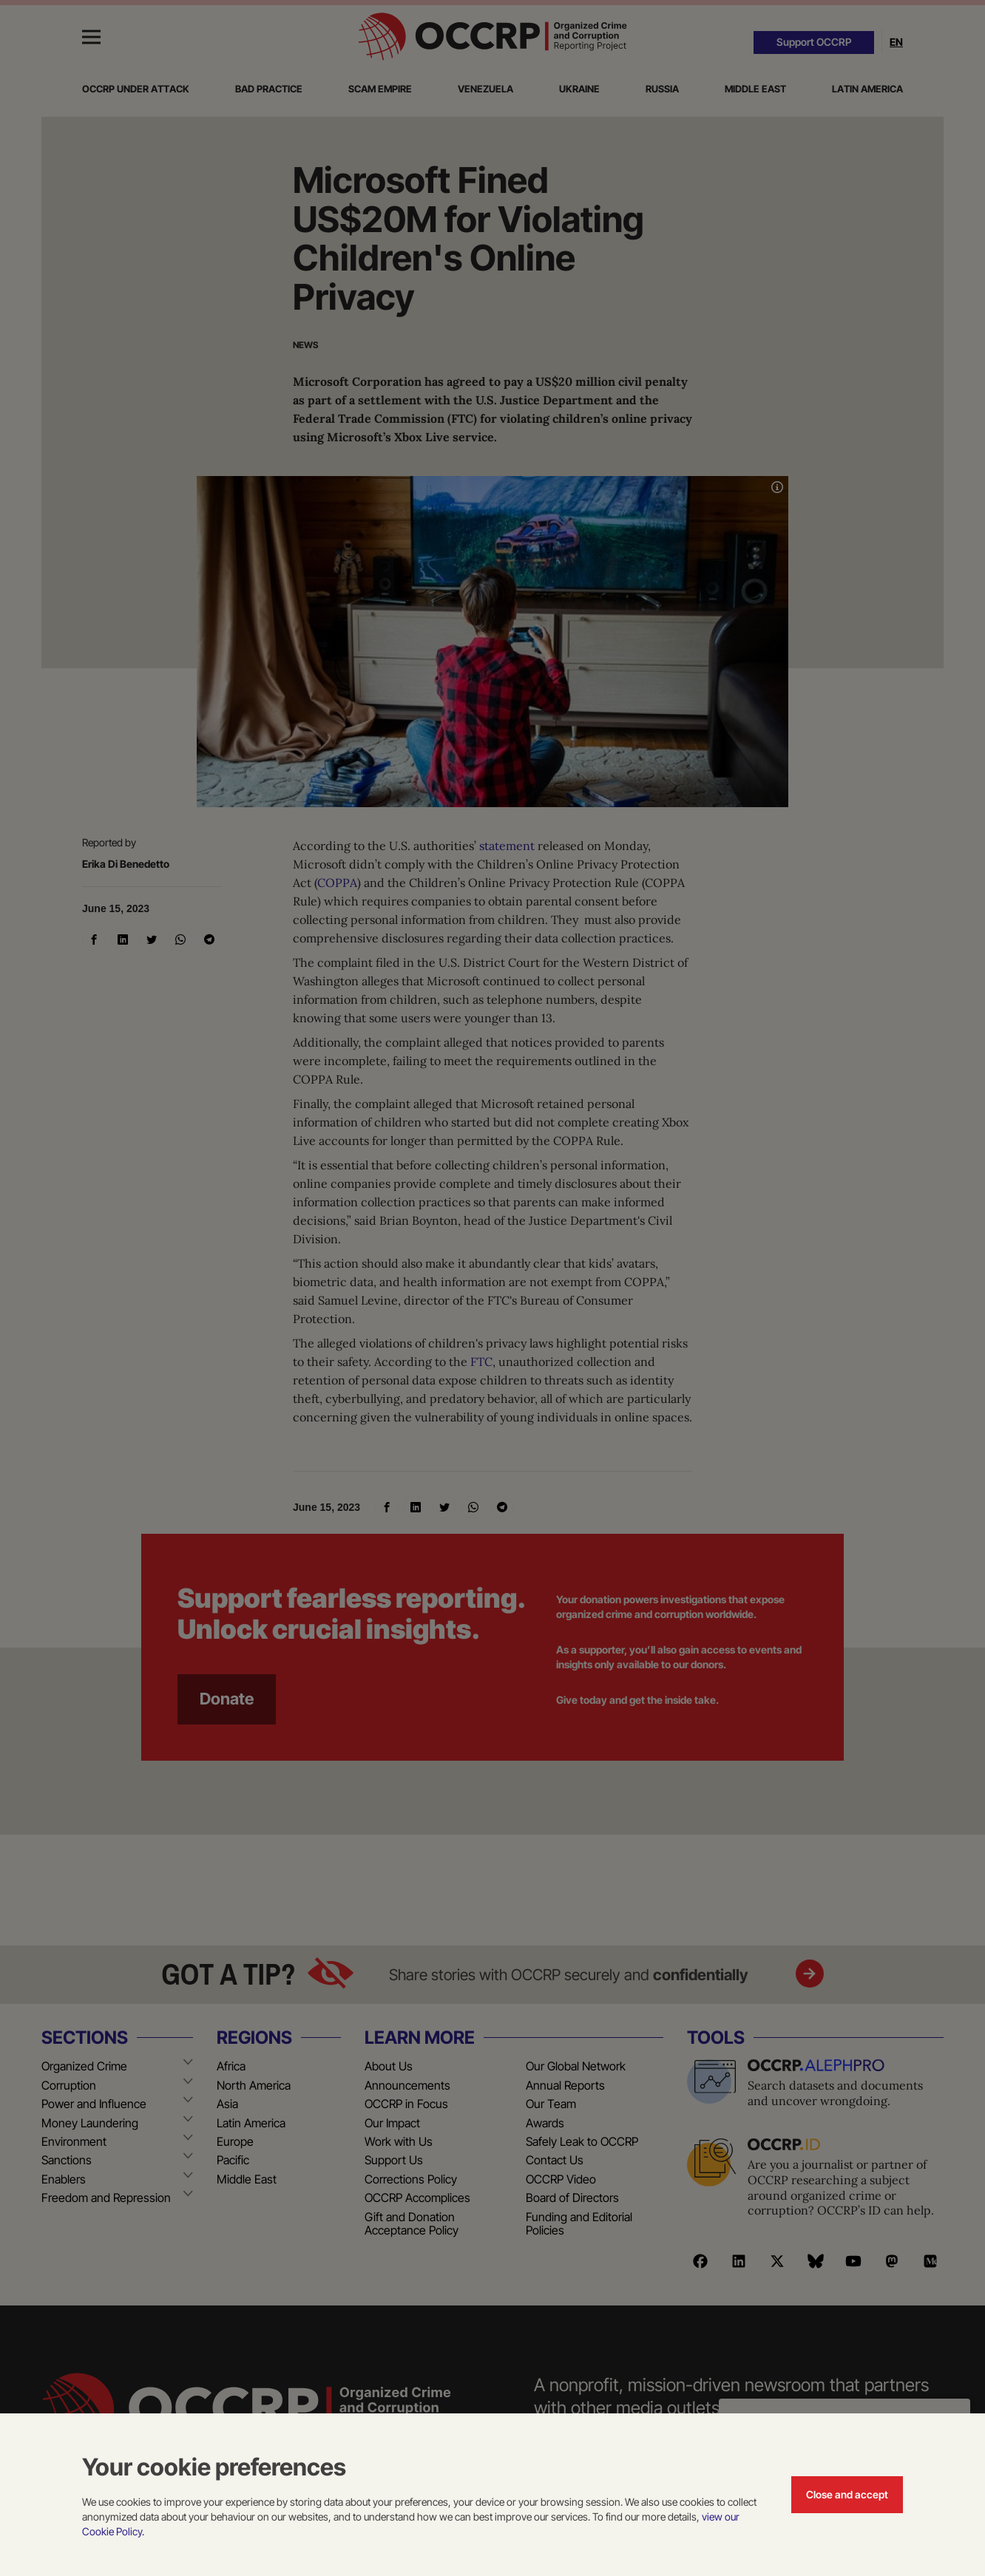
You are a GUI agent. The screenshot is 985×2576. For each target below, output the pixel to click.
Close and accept (847, 2494)
